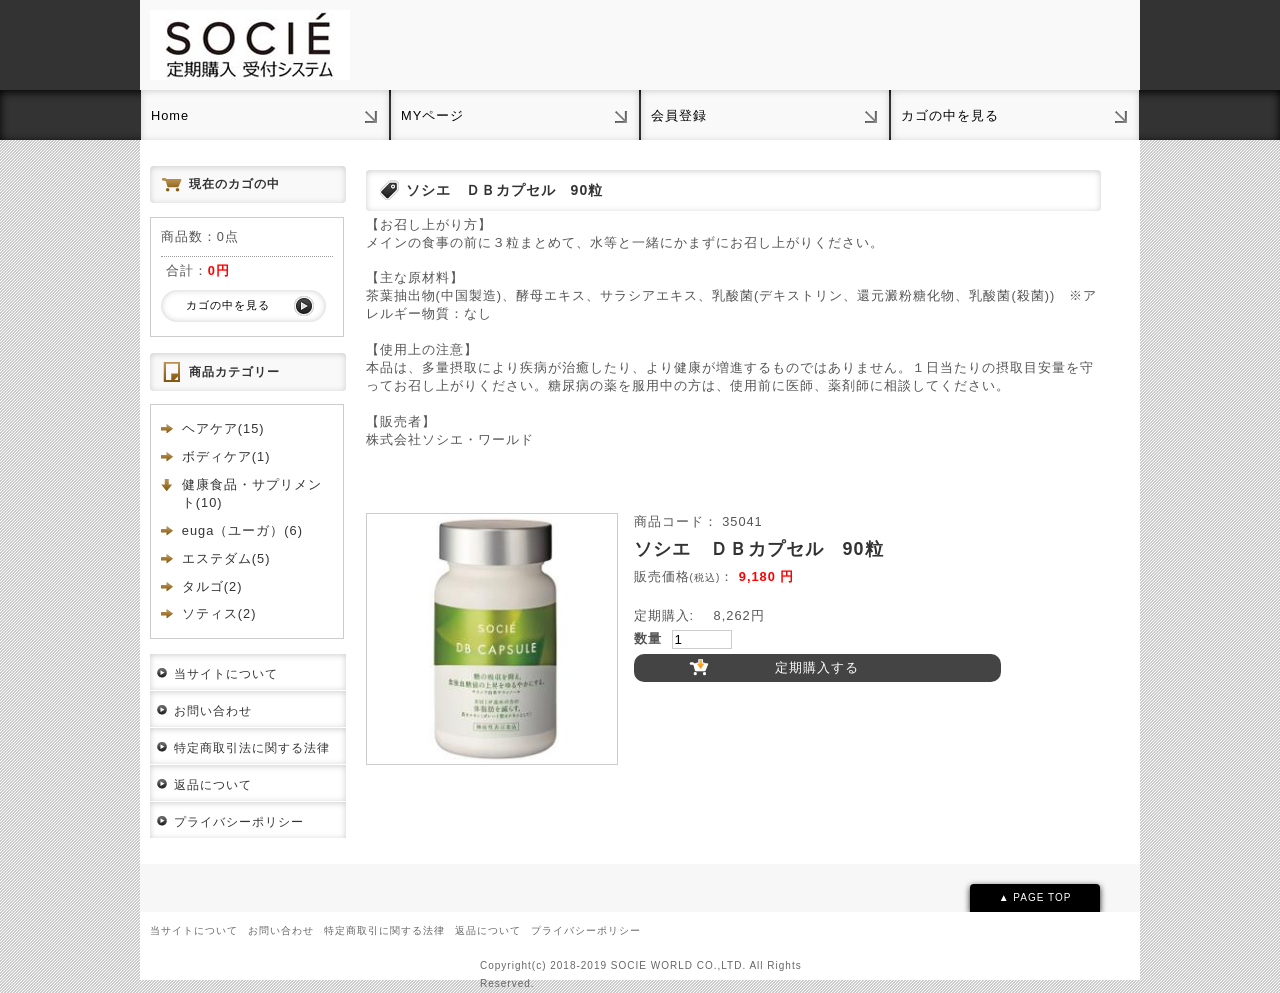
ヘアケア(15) (223, 428)
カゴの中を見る (950, 115)
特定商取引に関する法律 (384, 930)
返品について (213, 785)
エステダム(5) (226, 558)
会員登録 (679, 115)
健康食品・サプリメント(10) (252, 493)
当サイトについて (226, 674)
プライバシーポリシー (239, 822)
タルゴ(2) (212, 586)
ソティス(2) (219, 613)
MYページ (432, 115)
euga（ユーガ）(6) (242, 530)
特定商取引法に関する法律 (252, 748)
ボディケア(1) (226, 456)
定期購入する (817, 667)
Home (170, 115)
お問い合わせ (213, 711)
